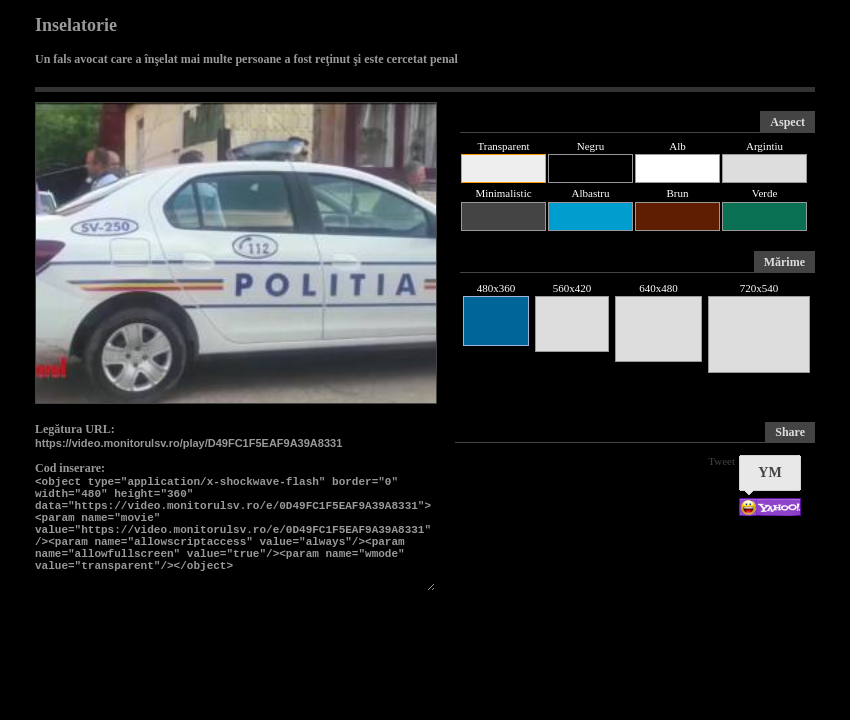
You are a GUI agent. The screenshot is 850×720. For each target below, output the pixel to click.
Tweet (721, 461)
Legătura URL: (75, 429)
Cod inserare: (70, 468)
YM (769, 472)
